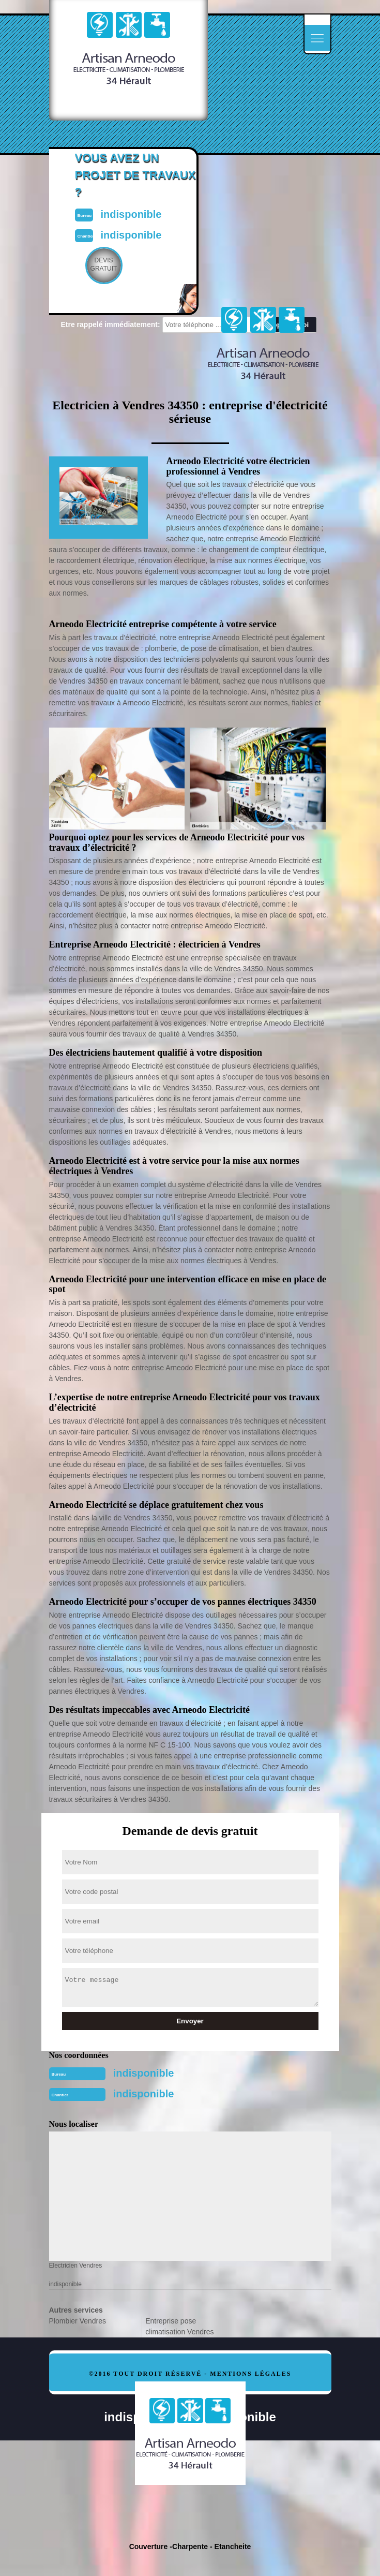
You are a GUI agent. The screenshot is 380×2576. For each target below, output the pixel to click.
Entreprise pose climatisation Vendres (179, 2326)
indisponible (143, 2073)
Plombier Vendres (78, 2321)
